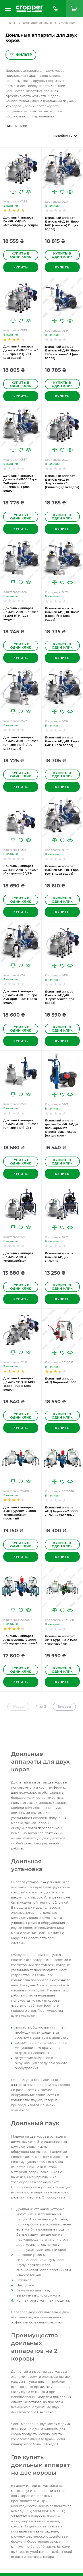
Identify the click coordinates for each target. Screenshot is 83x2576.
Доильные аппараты (37, 22)
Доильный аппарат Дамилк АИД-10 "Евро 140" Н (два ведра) (62, 741)
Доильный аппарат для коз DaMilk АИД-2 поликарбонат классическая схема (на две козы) (62, 1128)
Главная (11, 22)
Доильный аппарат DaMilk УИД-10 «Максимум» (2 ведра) (20, 221)
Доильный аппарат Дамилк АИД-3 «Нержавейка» (18, 1257)
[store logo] (30, 8)
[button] (13, 191)
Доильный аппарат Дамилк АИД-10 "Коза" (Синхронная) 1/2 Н (20, 870)
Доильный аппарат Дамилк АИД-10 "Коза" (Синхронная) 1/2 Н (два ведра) (20, 352)
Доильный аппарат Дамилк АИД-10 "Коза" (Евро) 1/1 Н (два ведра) (20, 614)
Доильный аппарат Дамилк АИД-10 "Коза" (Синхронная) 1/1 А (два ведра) (20, 743)
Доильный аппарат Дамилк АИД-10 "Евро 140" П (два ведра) (62, 870)
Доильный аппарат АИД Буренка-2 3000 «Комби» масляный (61, 1511)
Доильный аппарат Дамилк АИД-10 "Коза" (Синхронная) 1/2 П (20, 1124)
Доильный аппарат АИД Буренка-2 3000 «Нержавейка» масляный (19, 1513)
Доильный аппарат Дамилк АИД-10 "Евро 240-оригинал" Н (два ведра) (62, 352)
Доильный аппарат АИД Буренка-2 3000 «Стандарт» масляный (20, 1640)
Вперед (64, 1706)
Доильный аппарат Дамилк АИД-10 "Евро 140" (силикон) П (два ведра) (62, 224)
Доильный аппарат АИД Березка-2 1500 (60, 1380)
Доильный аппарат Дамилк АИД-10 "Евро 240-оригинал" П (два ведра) (20, 997)
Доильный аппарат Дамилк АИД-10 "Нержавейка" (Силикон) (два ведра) (62, 482)
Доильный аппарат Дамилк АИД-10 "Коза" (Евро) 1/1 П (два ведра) (62, 614)
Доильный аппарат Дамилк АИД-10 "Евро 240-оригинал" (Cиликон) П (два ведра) (20, 483)
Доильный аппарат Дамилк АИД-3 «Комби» (60, 1257)
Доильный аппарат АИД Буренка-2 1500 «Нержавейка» (61, 1640)
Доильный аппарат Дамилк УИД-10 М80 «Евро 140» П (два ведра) (19, 1384)
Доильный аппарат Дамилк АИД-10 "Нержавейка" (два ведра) (60, 997)
